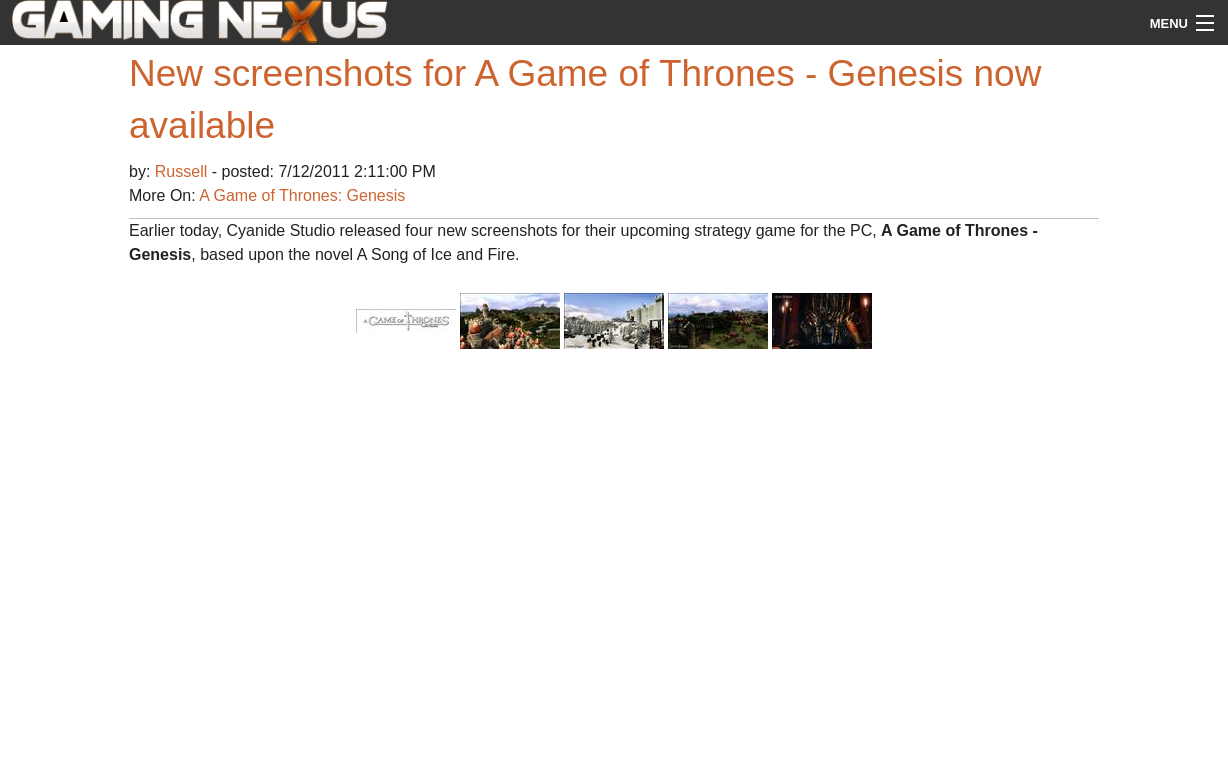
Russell (183, 171)
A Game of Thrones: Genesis (302, 195)
